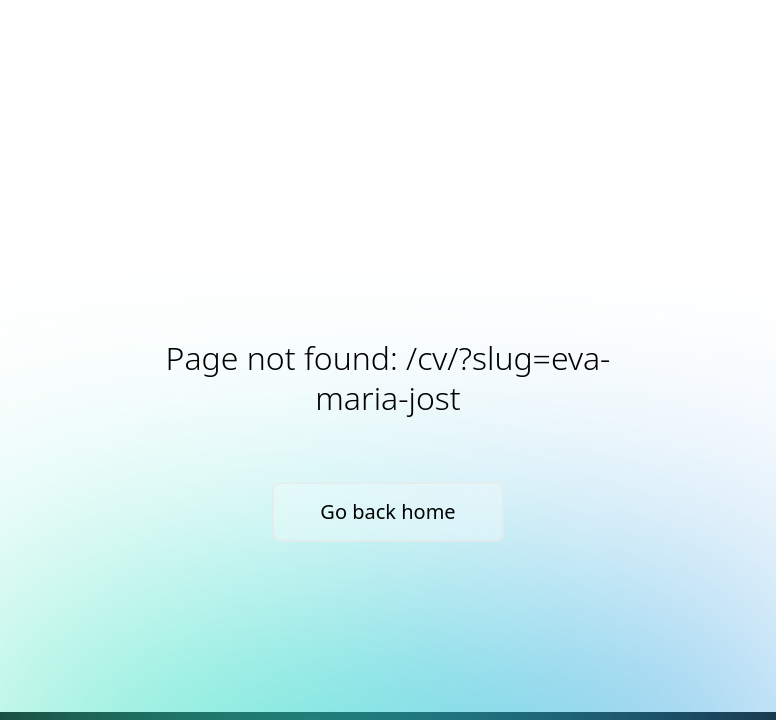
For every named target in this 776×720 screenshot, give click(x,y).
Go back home (387, 511)
